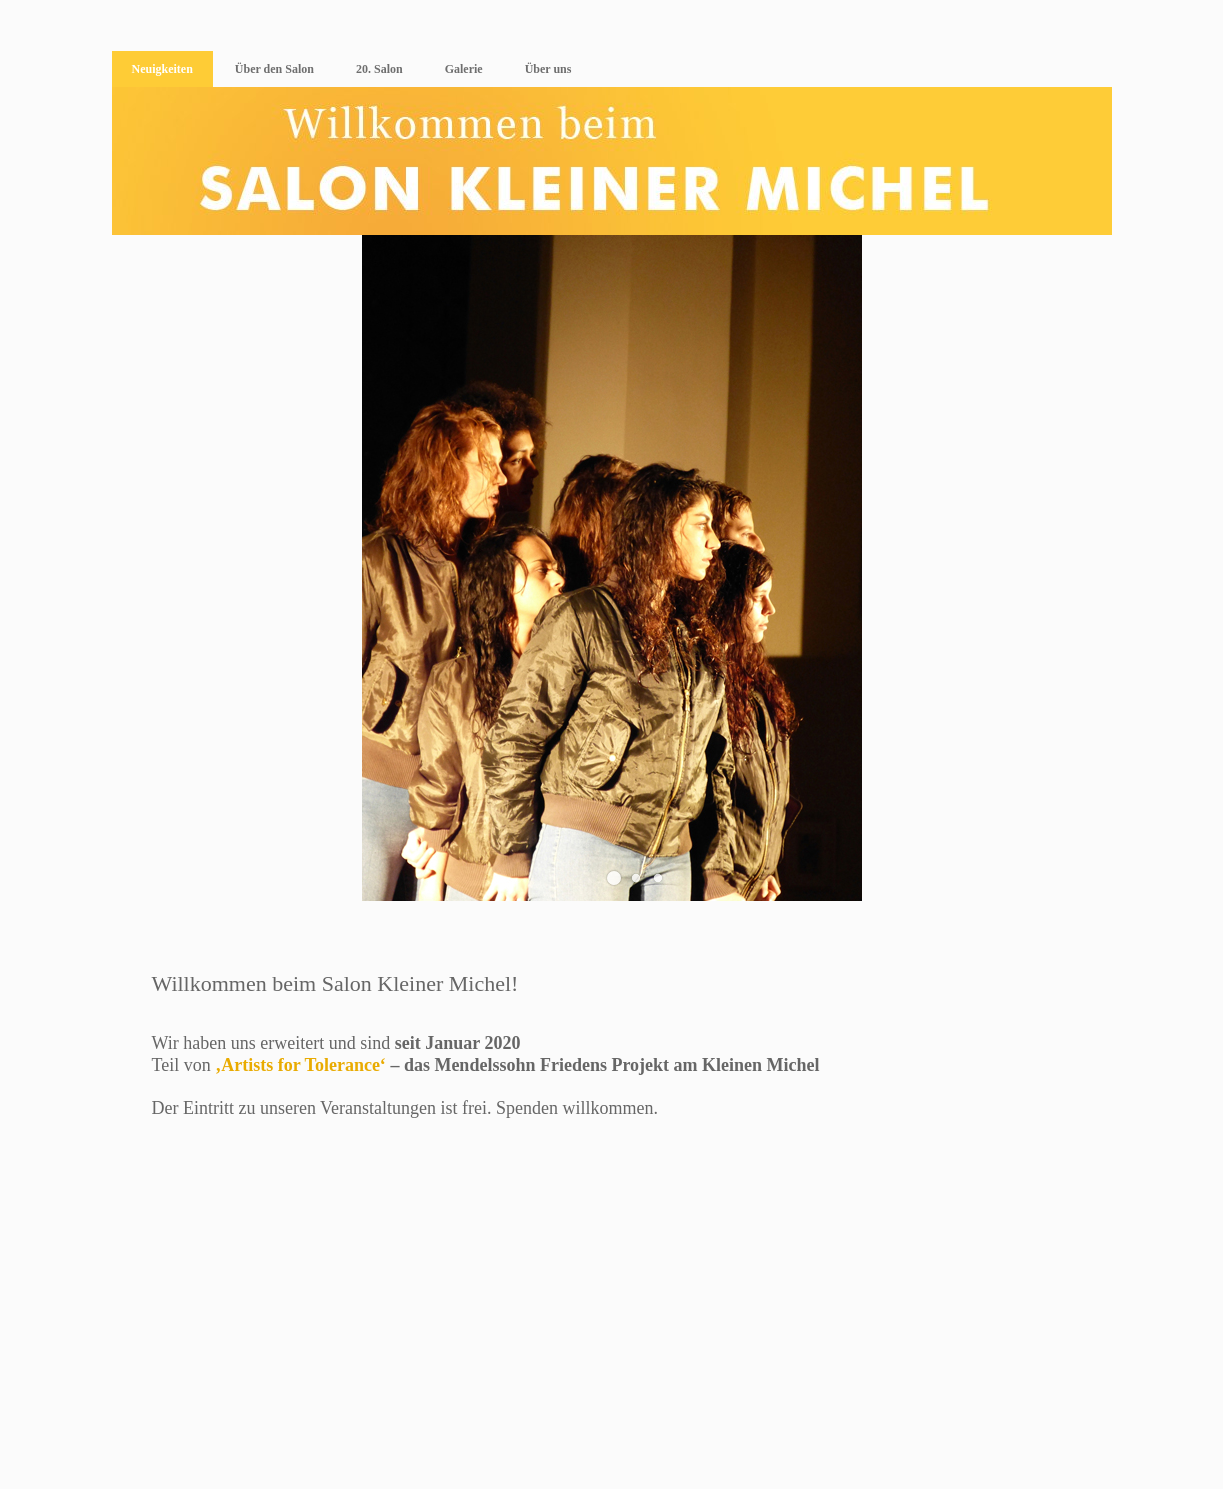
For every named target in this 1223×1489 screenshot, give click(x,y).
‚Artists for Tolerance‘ (300, 1065)
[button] (614, 878)
